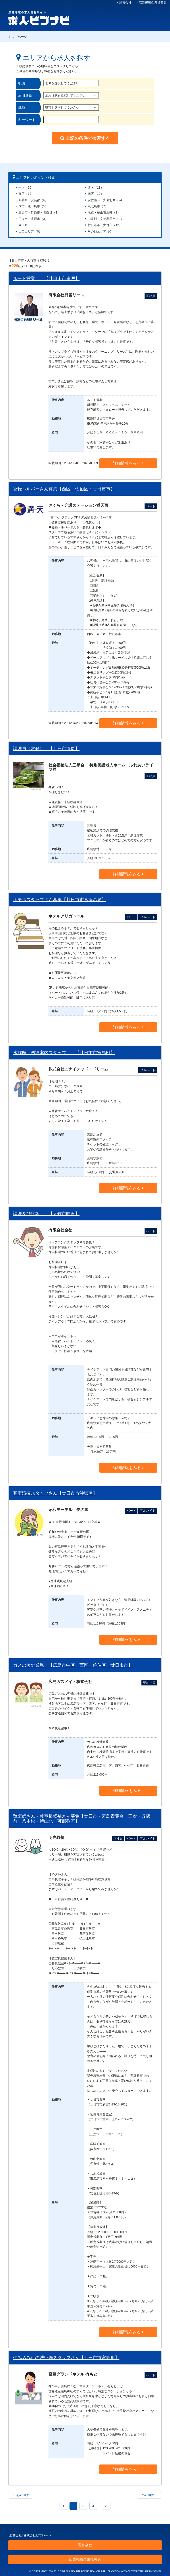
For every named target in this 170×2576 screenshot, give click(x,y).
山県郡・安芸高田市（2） (106, 219)
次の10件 (147, 2495)
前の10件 (22, 2495)
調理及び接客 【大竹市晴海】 (46, 1213)
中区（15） (26, 187)
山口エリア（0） (30, 231)
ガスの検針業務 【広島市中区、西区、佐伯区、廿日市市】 (73, 1665)
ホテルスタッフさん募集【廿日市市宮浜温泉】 (59, 899)
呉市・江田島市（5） (33, 206)
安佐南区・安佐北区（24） (106, 200)
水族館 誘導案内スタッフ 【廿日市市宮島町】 (64, 1052)
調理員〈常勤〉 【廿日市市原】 (46, 748)
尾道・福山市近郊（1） (104, 212)
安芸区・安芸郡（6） (33, 200)
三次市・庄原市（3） (33, 219)
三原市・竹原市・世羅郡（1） (39, 212)
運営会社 (125, 2)
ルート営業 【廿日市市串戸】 (46, 278)
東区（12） (26, 193)
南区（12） (96, 193)
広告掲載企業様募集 (153, 2)
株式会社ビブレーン (37, 2535)
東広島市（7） (98, 206)
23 (106, 2506)
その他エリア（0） (101, 231)
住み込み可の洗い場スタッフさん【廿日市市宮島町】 (66, 2357)
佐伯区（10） (27, 225)
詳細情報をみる (128, 463)
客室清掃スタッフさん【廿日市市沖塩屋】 (55, 1493)
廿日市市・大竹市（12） (105, 225)
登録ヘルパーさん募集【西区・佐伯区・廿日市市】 (64, 488)
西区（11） (96, 187)
